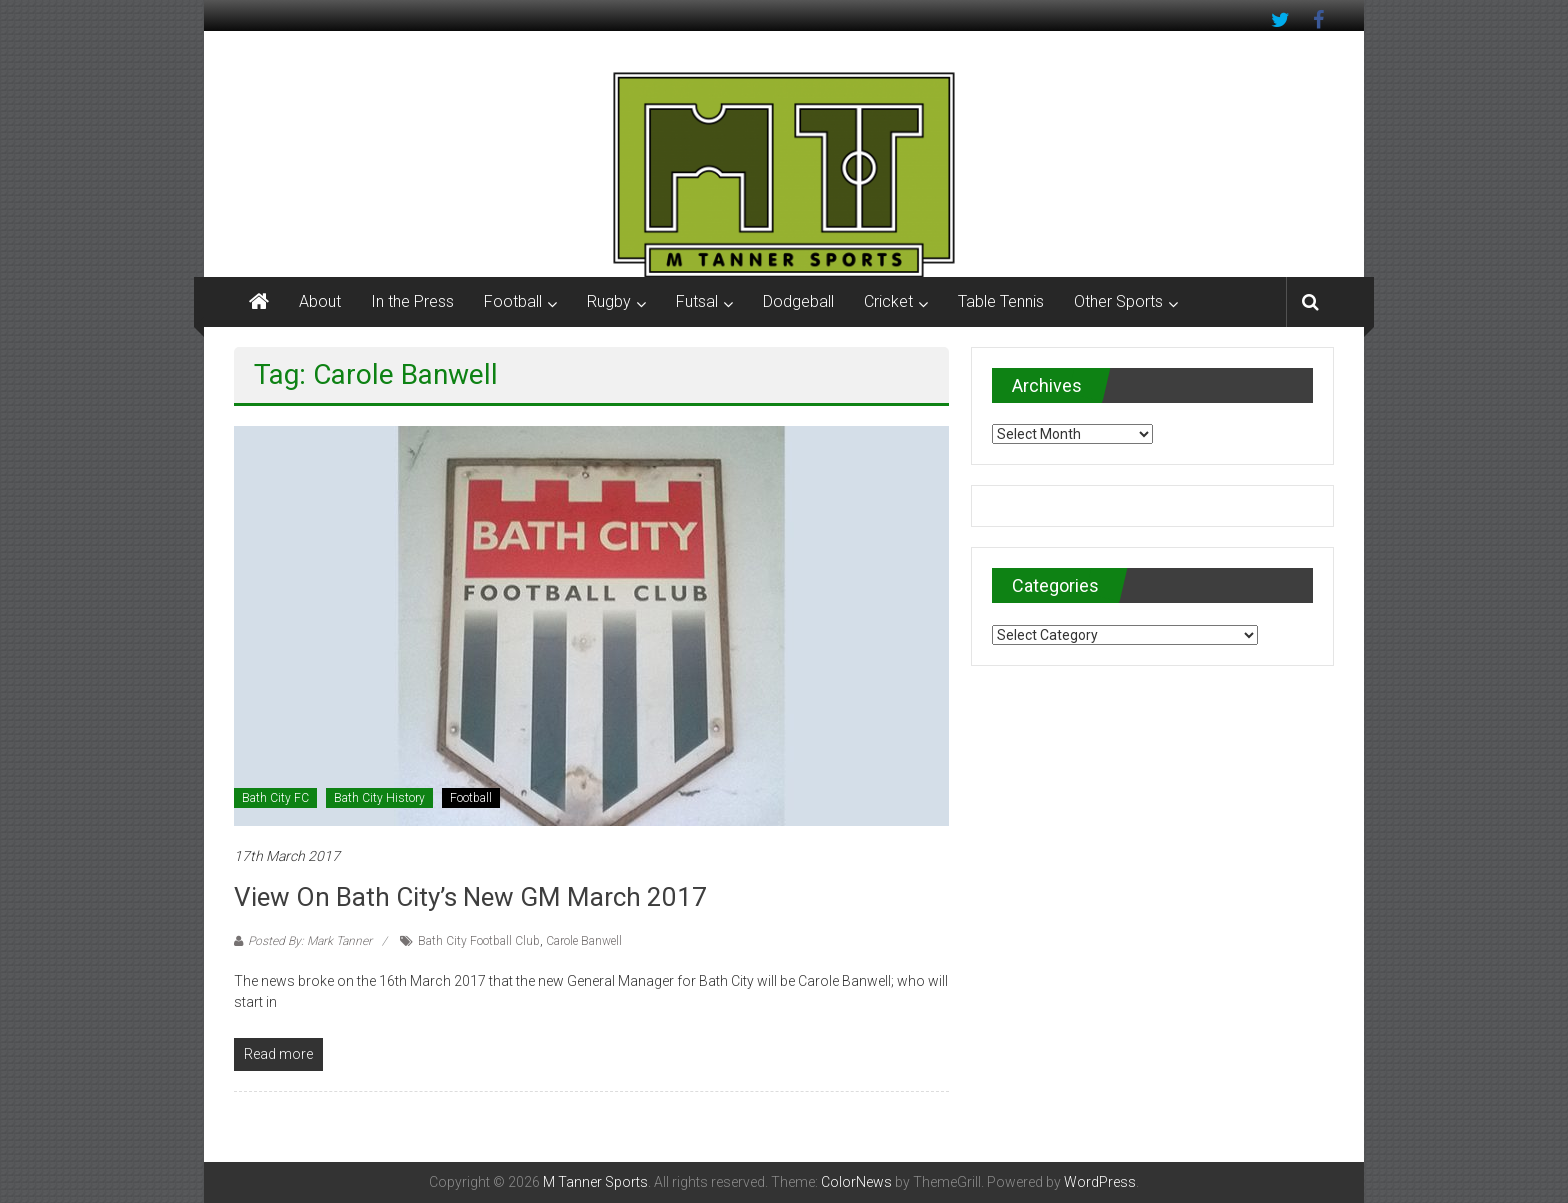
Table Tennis (1001, 301)
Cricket (888, 301)
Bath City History (379, 798)
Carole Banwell (584, 941)
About (320, 301)
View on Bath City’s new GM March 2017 (470, 897)
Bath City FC (275, 798)
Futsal (697, 301)
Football (513, 301)
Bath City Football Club (479, 941)
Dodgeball (798, 301)
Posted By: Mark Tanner (310, 941)
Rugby (609, 301)
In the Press (412, 301)
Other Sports (1118, 301)
